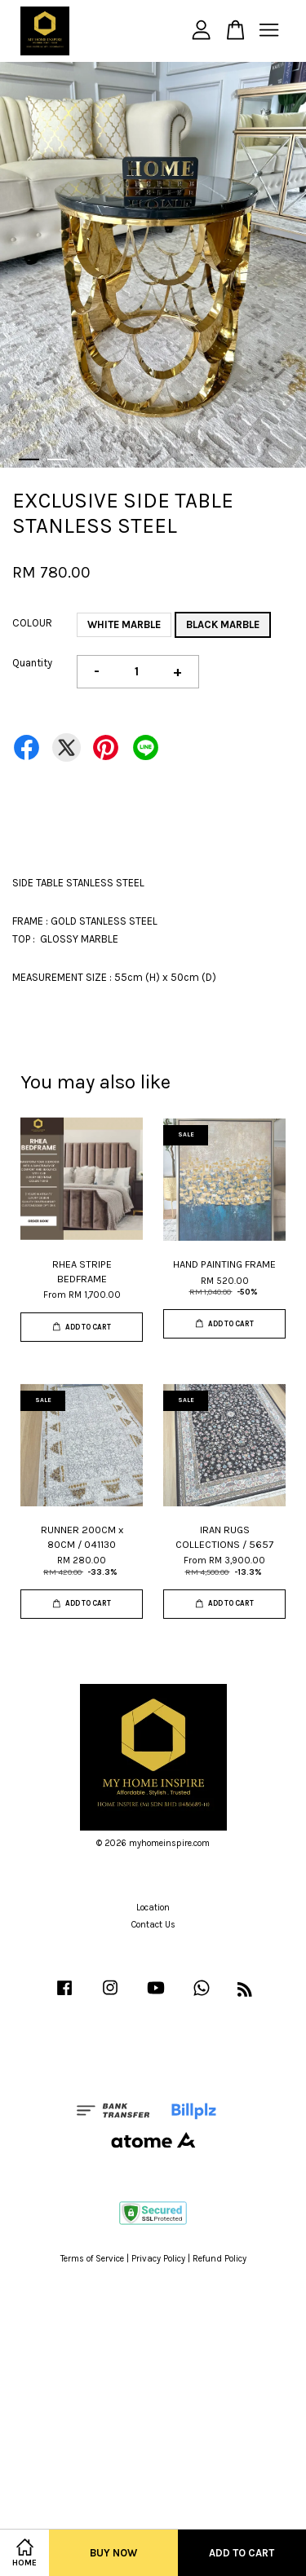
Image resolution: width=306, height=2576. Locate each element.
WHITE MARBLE (124, 624)
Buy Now (113, 2553)
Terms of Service (92, 2258)
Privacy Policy (158, 2258)
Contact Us (153, 1924)
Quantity (32, 663)
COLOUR (32, 623)
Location (153, 1907)
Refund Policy (219, 2258)
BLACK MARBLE (222, 624)
